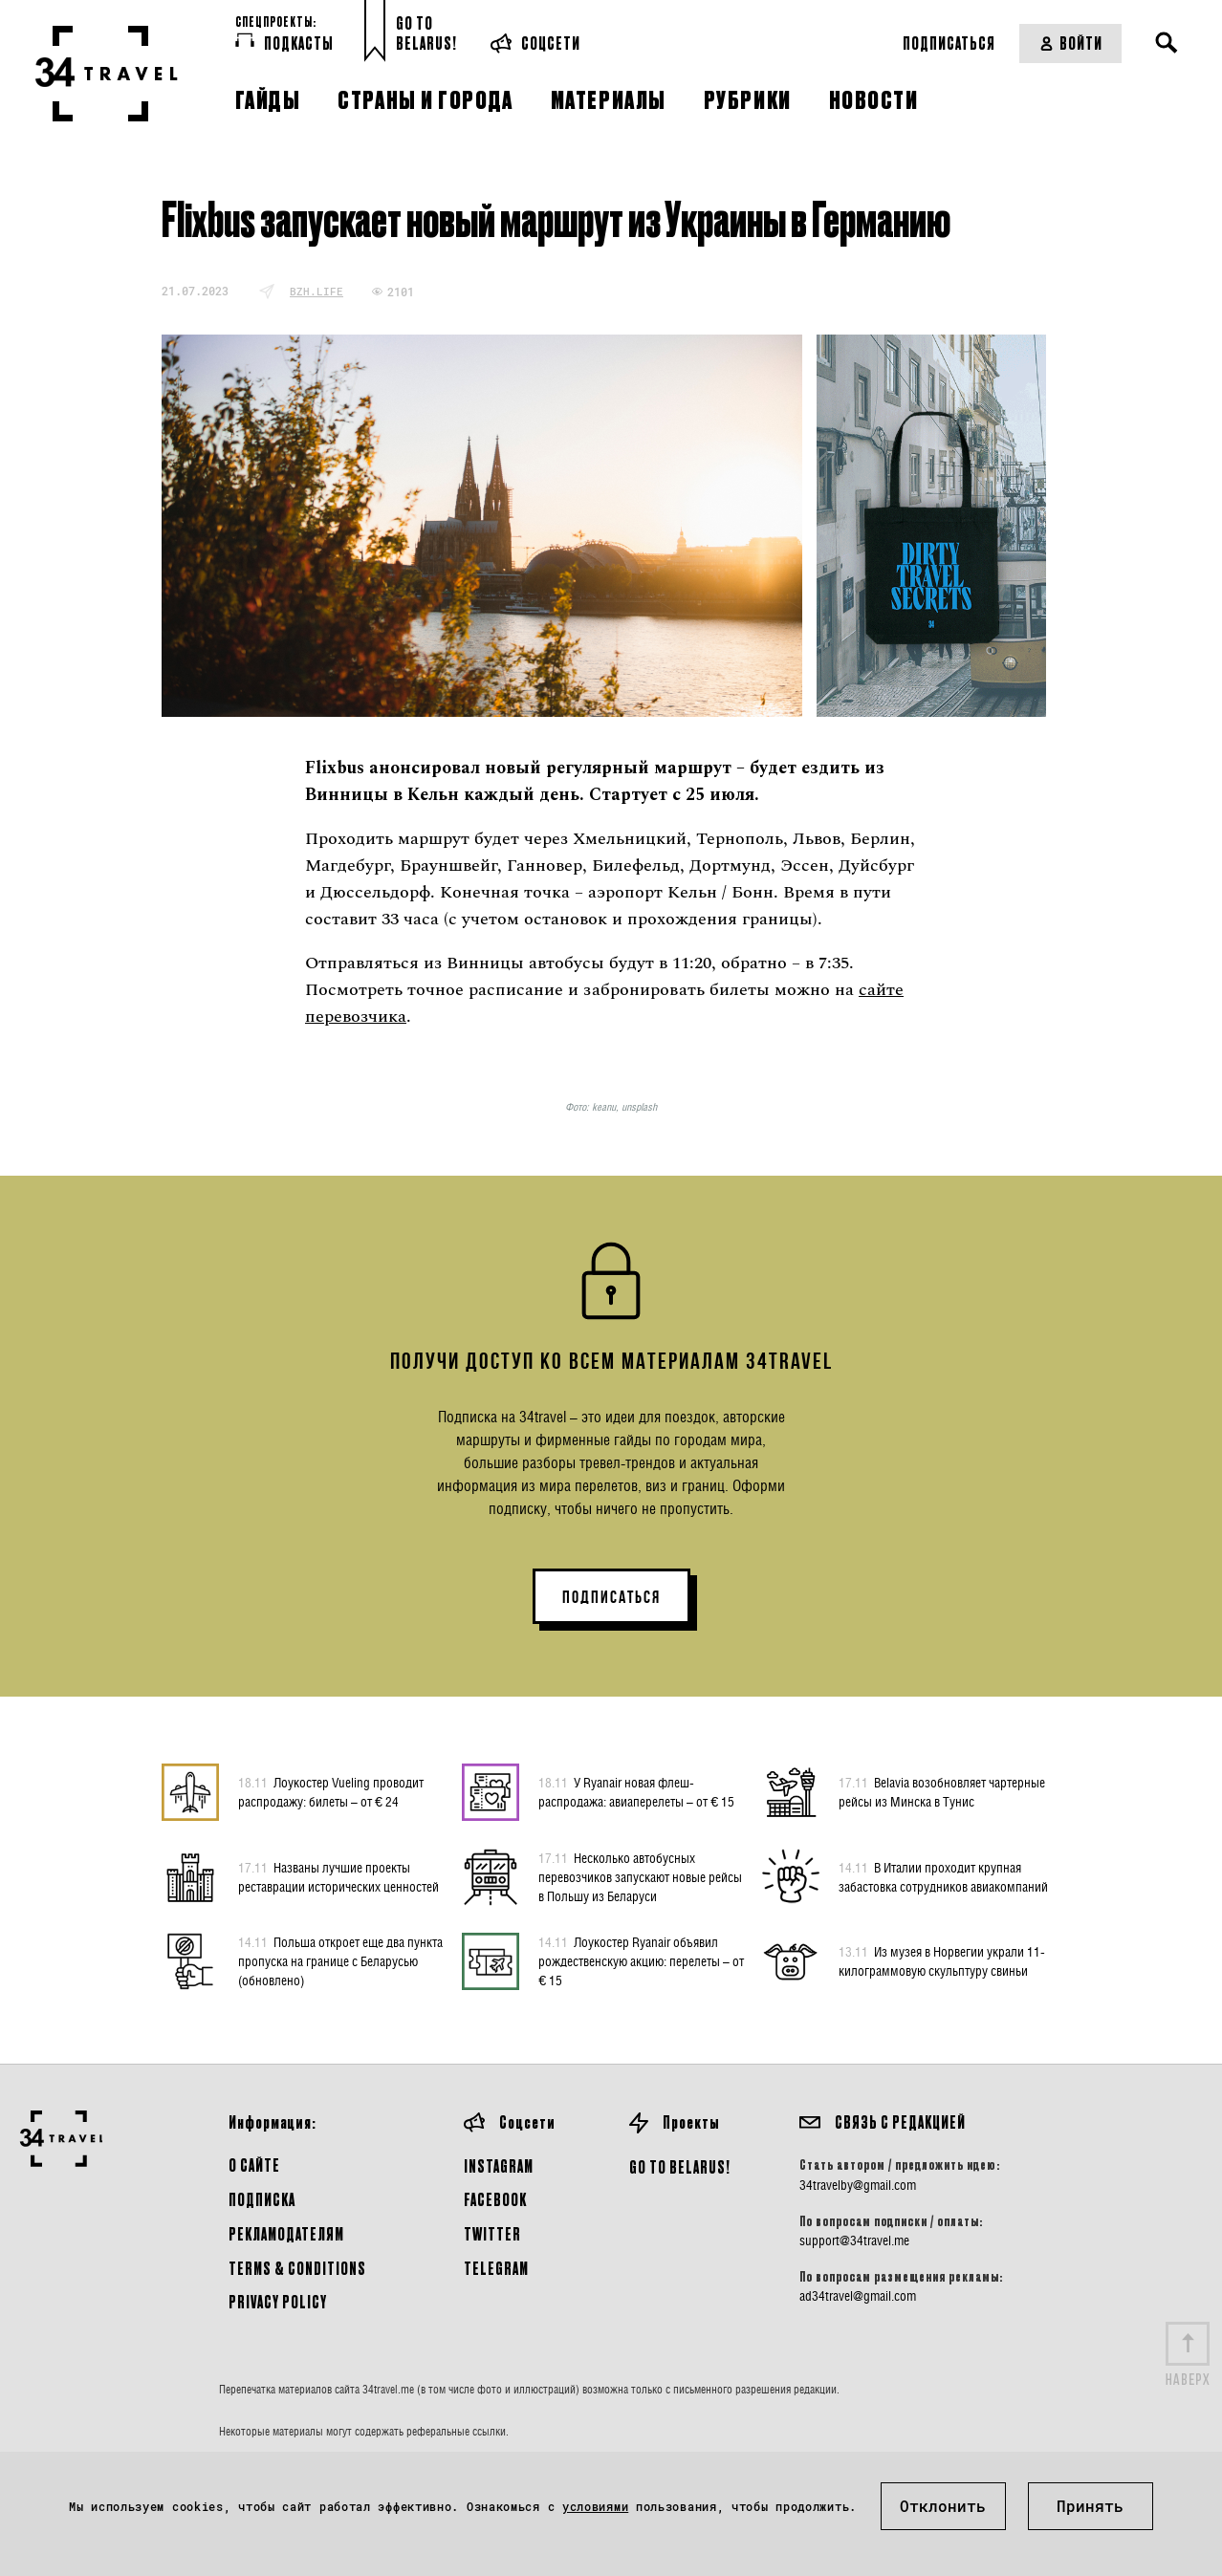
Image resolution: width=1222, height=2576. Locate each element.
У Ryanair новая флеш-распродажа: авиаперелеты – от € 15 (636, 1791)
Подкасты (284, 42)
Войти (1070, 43)
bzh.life (316, 291)
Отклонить (943, 2506)
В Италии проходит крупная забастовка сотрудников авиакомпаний (943, 1876)
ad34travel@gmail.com (857, 2296)
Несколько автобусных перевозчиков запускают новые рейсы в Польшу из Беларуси (640, 1876)
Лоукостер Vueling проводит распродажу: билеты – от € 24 (331, 1791)
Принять (1090, 2506)
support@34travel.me (854, 2240)
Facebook (495, 2199)
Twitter (492, 2233)
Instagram (499, 2165)
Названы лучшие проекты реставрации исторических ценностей (338, 1876)
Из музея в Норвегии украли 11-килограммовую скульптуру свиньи (942, 1960)
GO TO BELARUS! (680, 2166)
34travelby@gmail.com (857, 2185)
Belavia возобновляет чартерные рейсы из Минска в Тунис (942, 1791)
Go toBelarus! (426, 33)
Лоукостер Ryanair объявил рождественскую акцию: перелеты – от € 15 (641, 1960)
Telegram (496, 2268)
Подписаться (949, 43)
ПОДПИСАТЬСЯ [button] (611, 1597)
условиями (595, 2506)
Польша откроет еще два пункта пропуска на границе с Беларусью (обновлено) (340, 1960)
